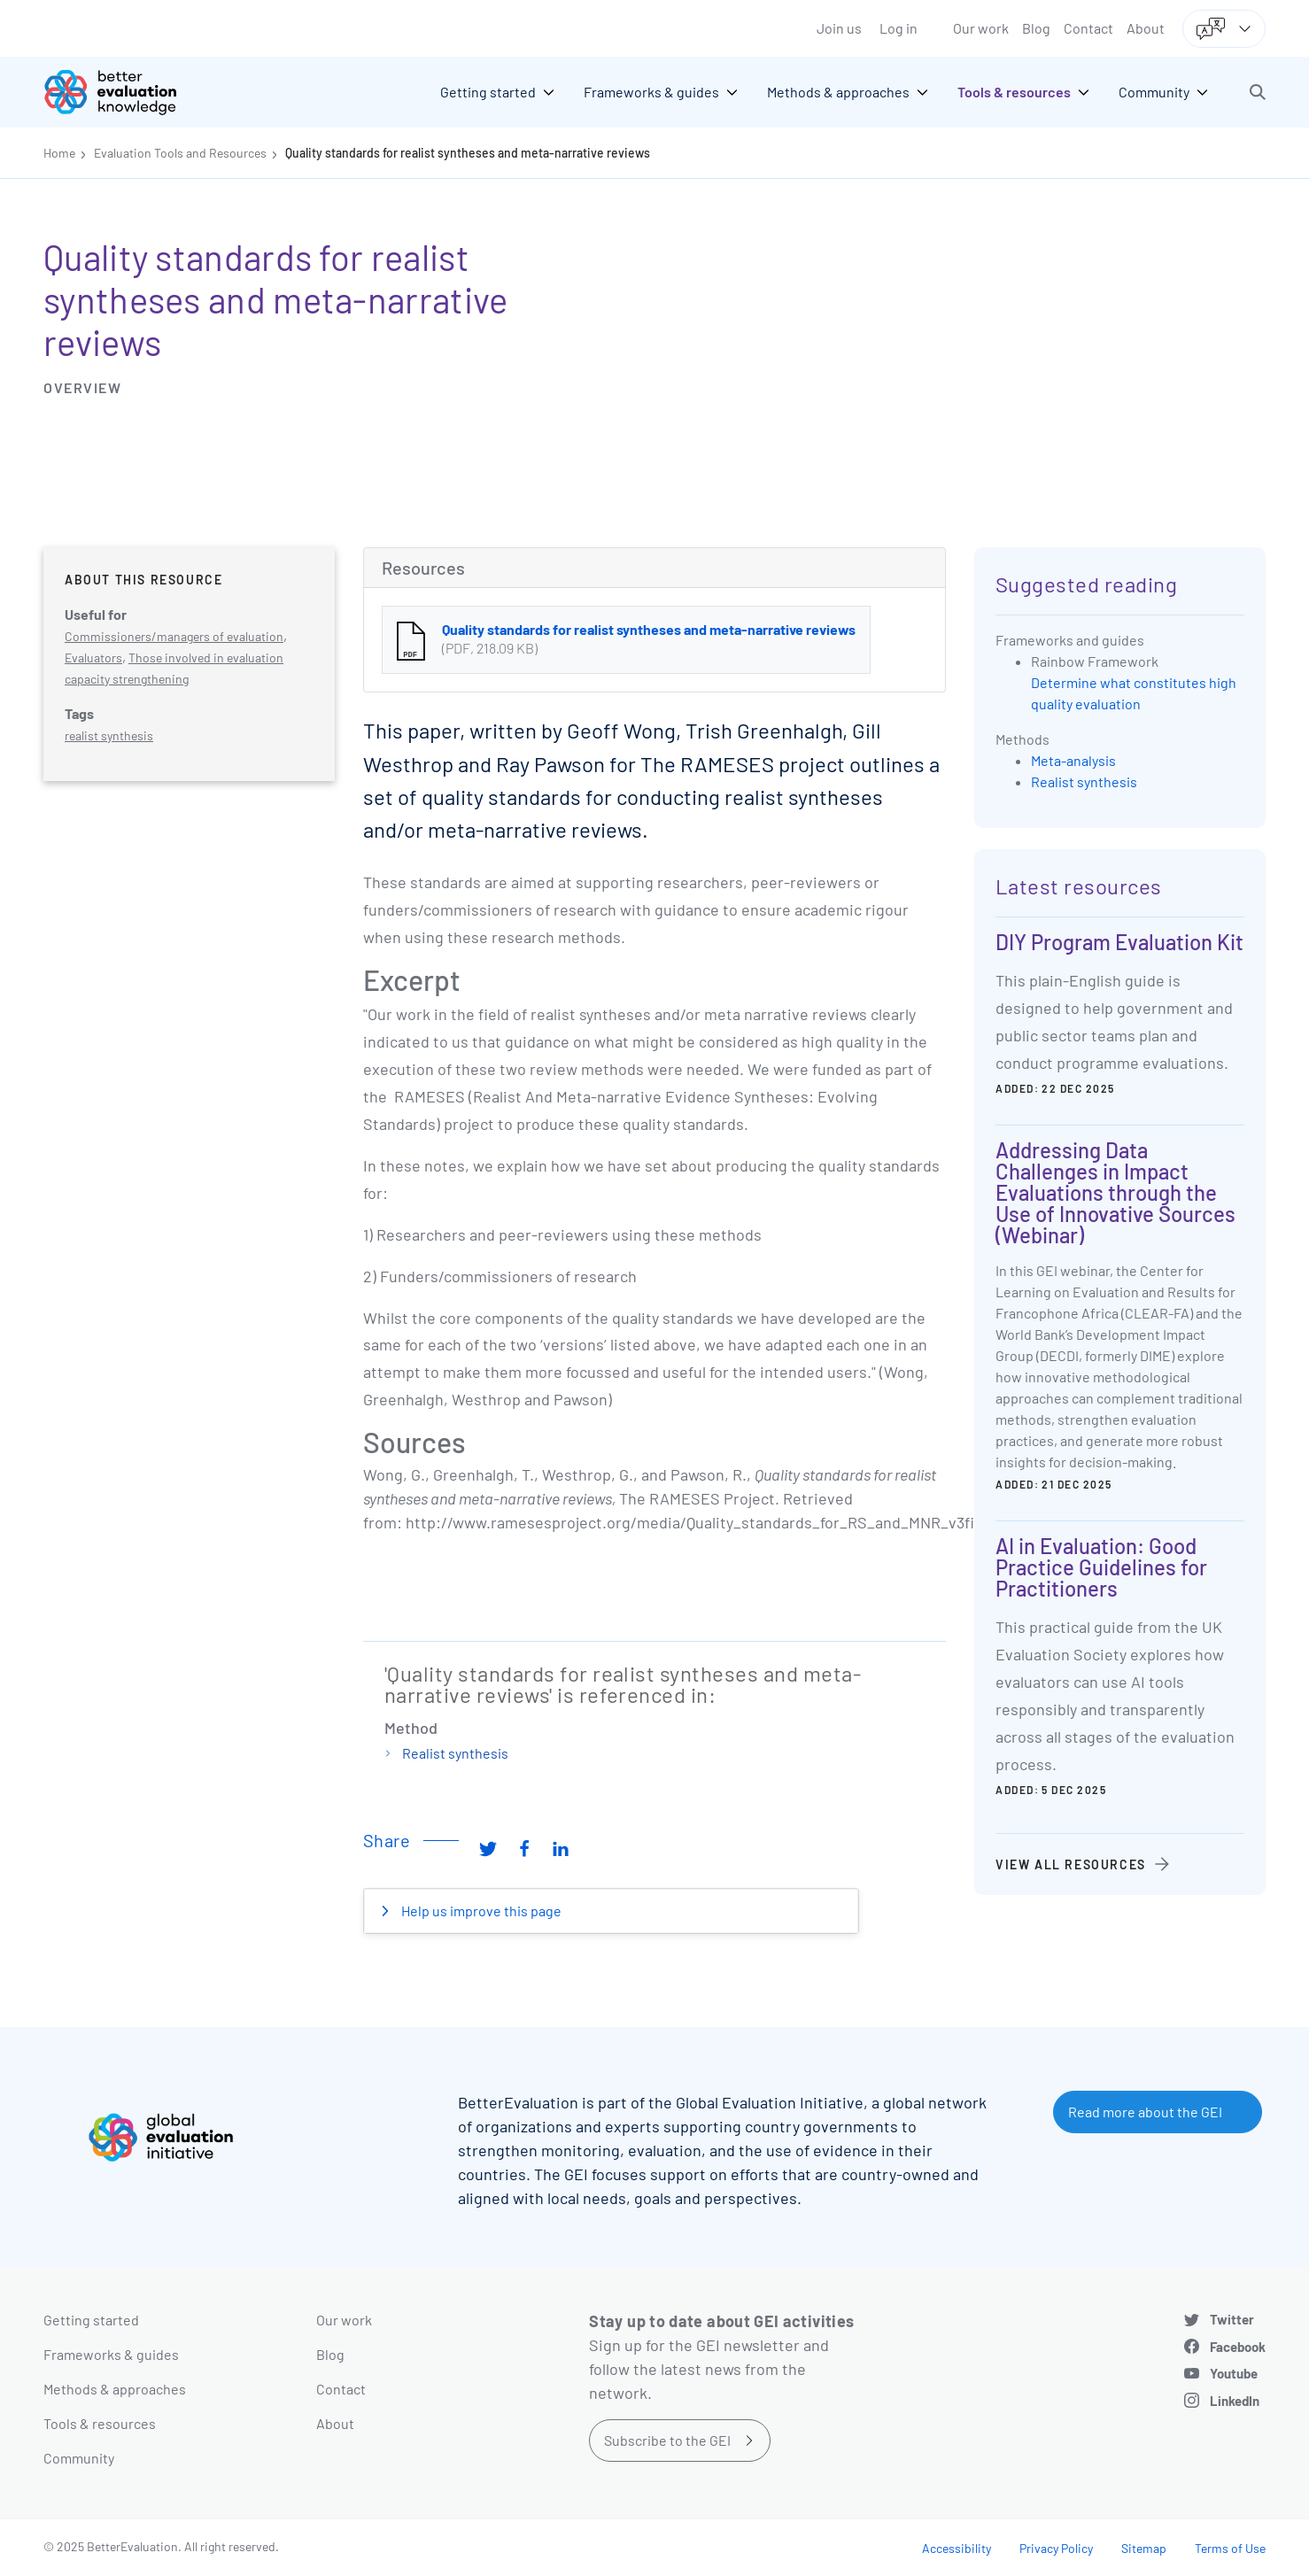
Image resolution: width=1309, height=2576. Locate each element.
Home (59, 152)
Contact (1088, 27)
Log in (898, 27)
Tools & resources (99, 2423)
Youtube (1234, 2373)
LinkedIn (1234, 2401)
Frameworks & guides (111, 2354)
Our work (981, 27)
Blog (1036, 27)
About (1146, 27)
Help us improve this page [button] (480, 1910)
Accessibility (956, 2548)
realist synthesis (109, 735)
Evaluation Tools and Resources (180, 152)
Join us (839, 27)
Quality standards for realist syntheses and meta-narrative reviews (467, 152)
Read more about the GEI (1145, 2111)
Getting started (91, 2319)
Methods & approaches (114, 2388)
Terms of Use (1230, 2548)
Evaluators (93, 657)
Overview (82, 387)
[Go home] (123, 92)
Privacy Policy (1056, 2548)
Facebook (1238, 2347)
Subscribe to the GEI (667, 2440)
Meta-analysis (1073, 760)
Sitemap (1143, 2548)
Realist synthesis (455, 1752)
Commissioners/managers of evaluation (174, 636)
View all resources (1070, 1864)
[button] (1258, 92)
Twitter (1232, 2319)
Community (78, 2457)
